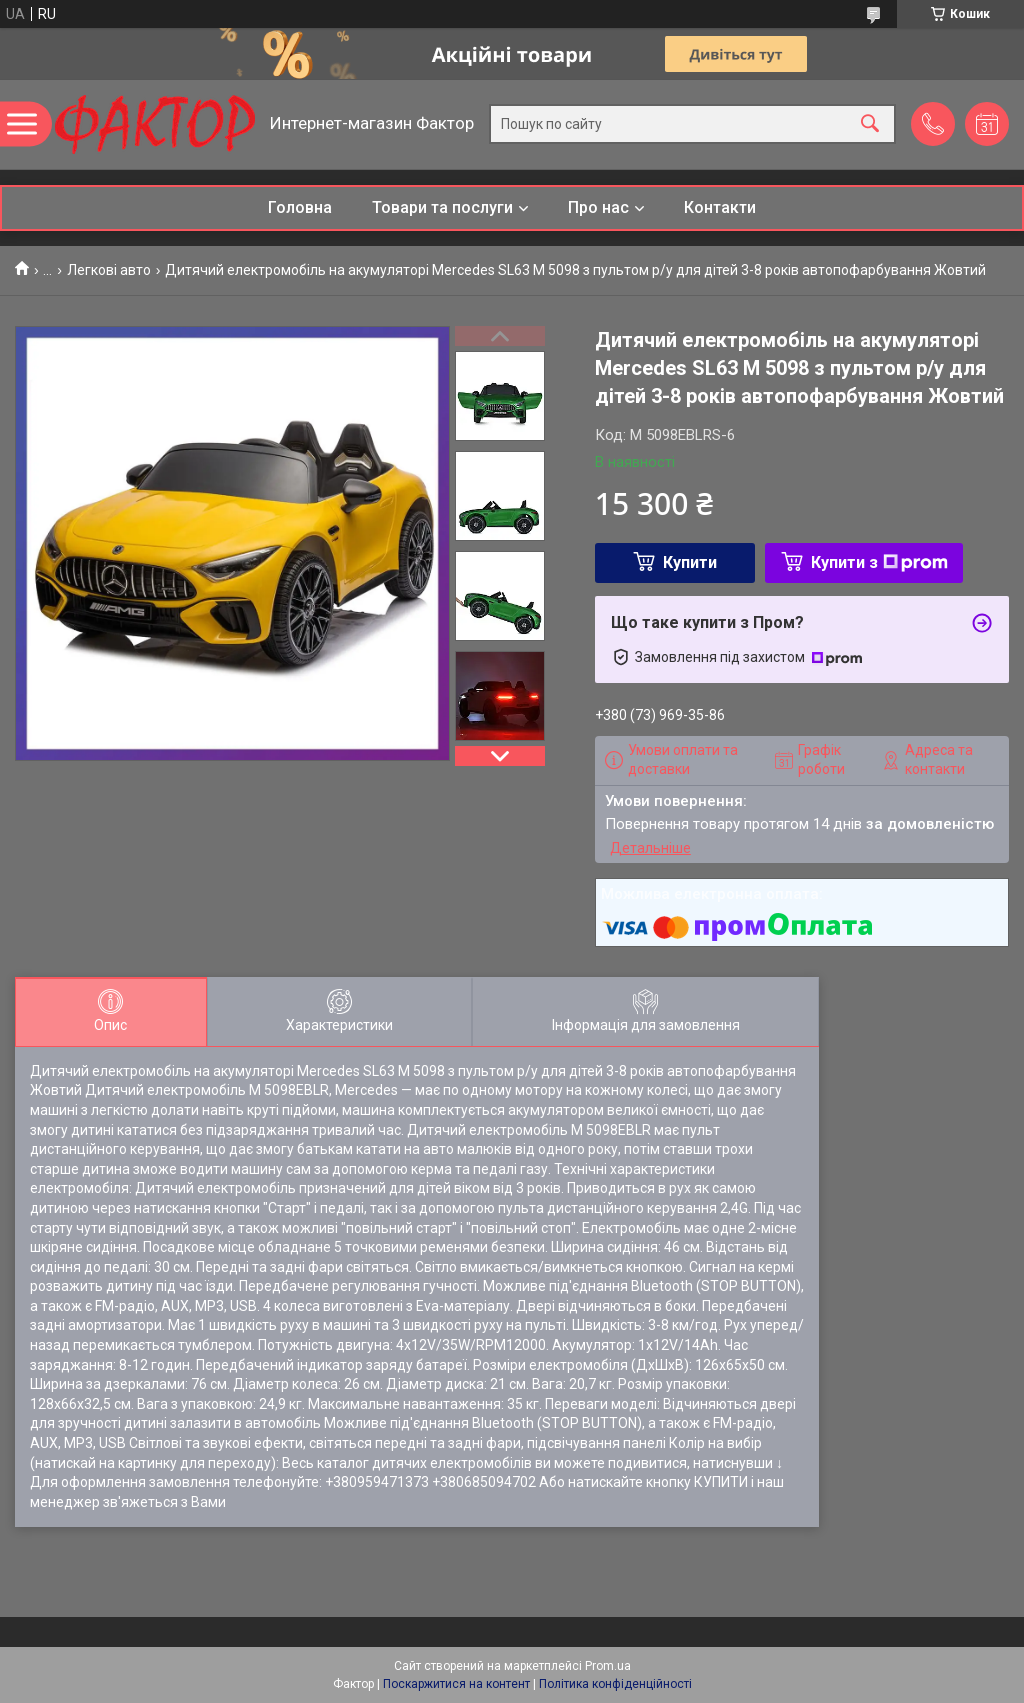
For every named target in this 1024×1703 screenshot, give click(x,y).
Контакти (720, 207)
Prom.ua (608, 1666)
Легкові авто (109, 270)
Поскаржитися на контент (456, 1684)
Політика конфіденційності (615, 1684)
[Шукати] (870, 124)
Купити (690, 562)
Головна (300, 207)
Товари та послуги (442, 207)
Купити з (879, 562)
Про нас (598, 207)
